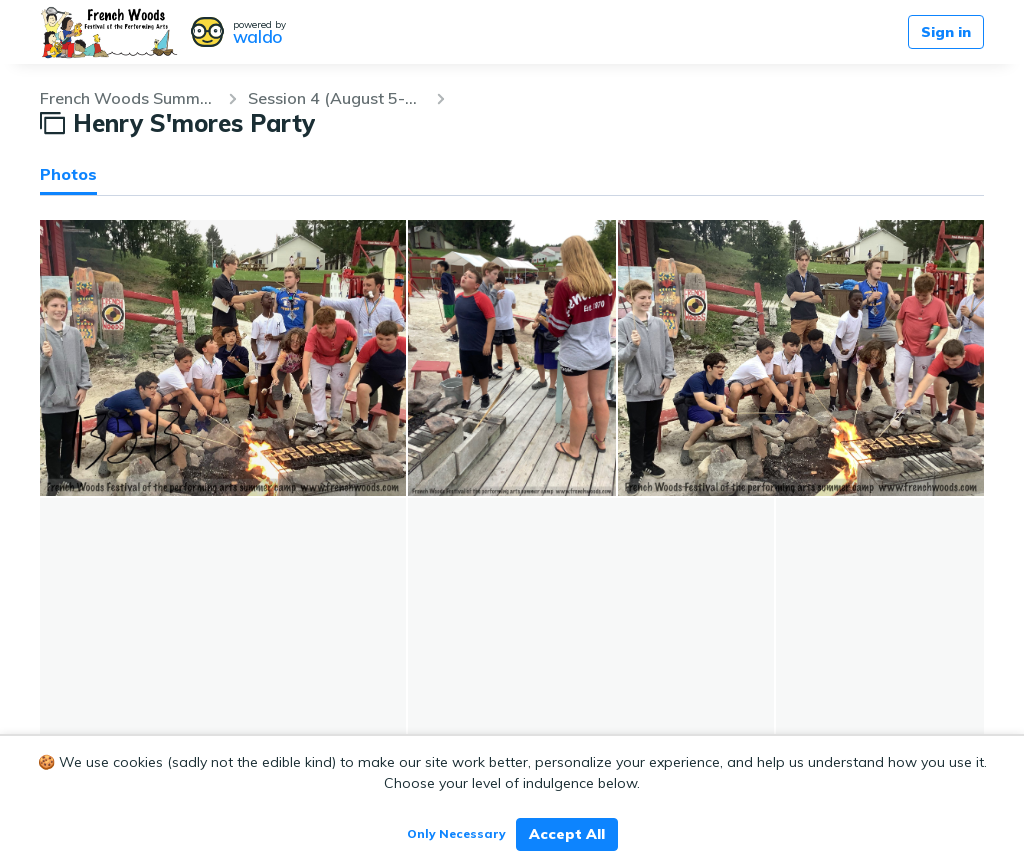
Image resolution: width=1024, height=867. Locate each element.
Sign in (946, 32)
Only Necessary (456, 833)
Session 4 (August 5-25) (336, 98)
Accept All (567, 834)
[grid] (512, 496)
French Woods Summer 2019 (128, 98)
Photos (68, 174)
